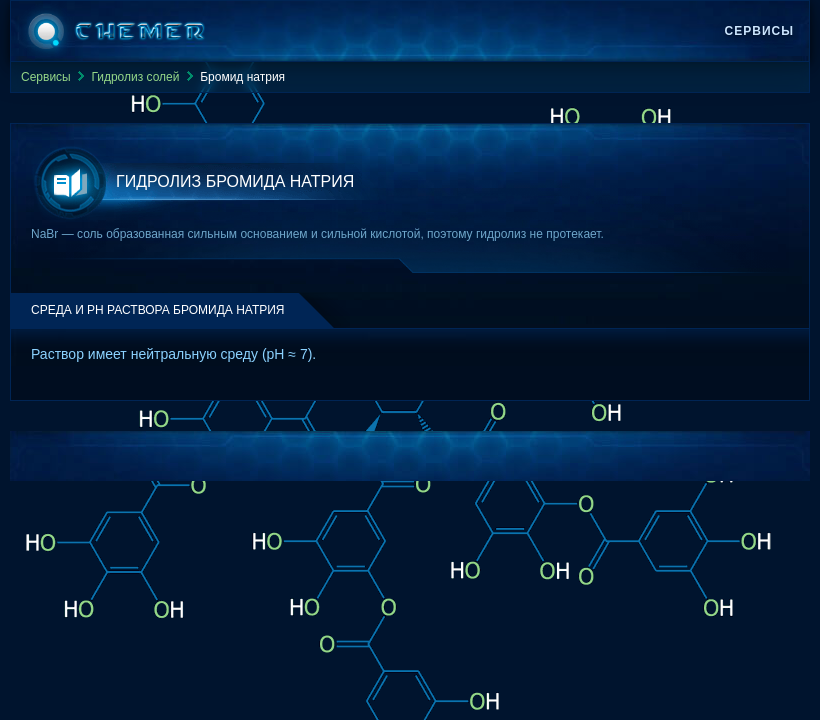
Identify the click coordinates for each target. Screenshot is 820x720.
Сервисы (759, 31)
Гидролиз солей (135, 77)
